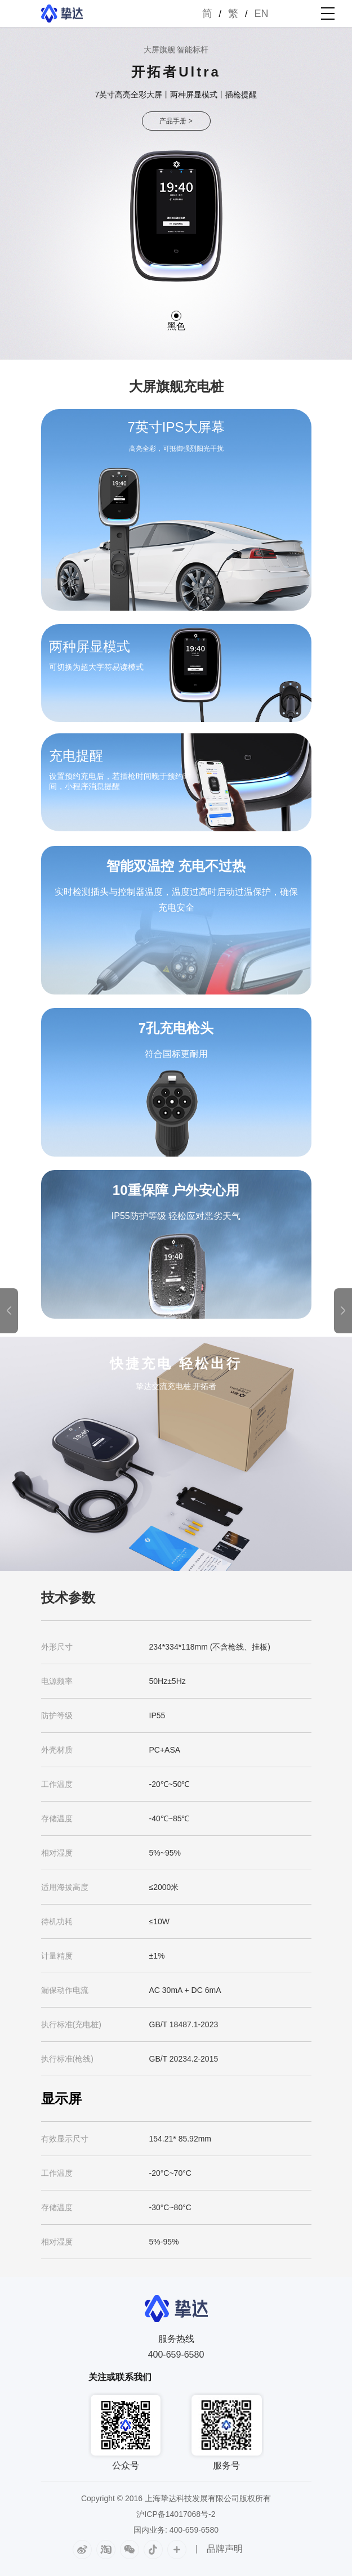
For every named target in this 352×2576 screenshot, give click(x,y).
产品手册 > (175, 121)
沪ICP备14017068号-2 (175, 2514)
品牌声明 (225, 2548)
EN (261, 13)
